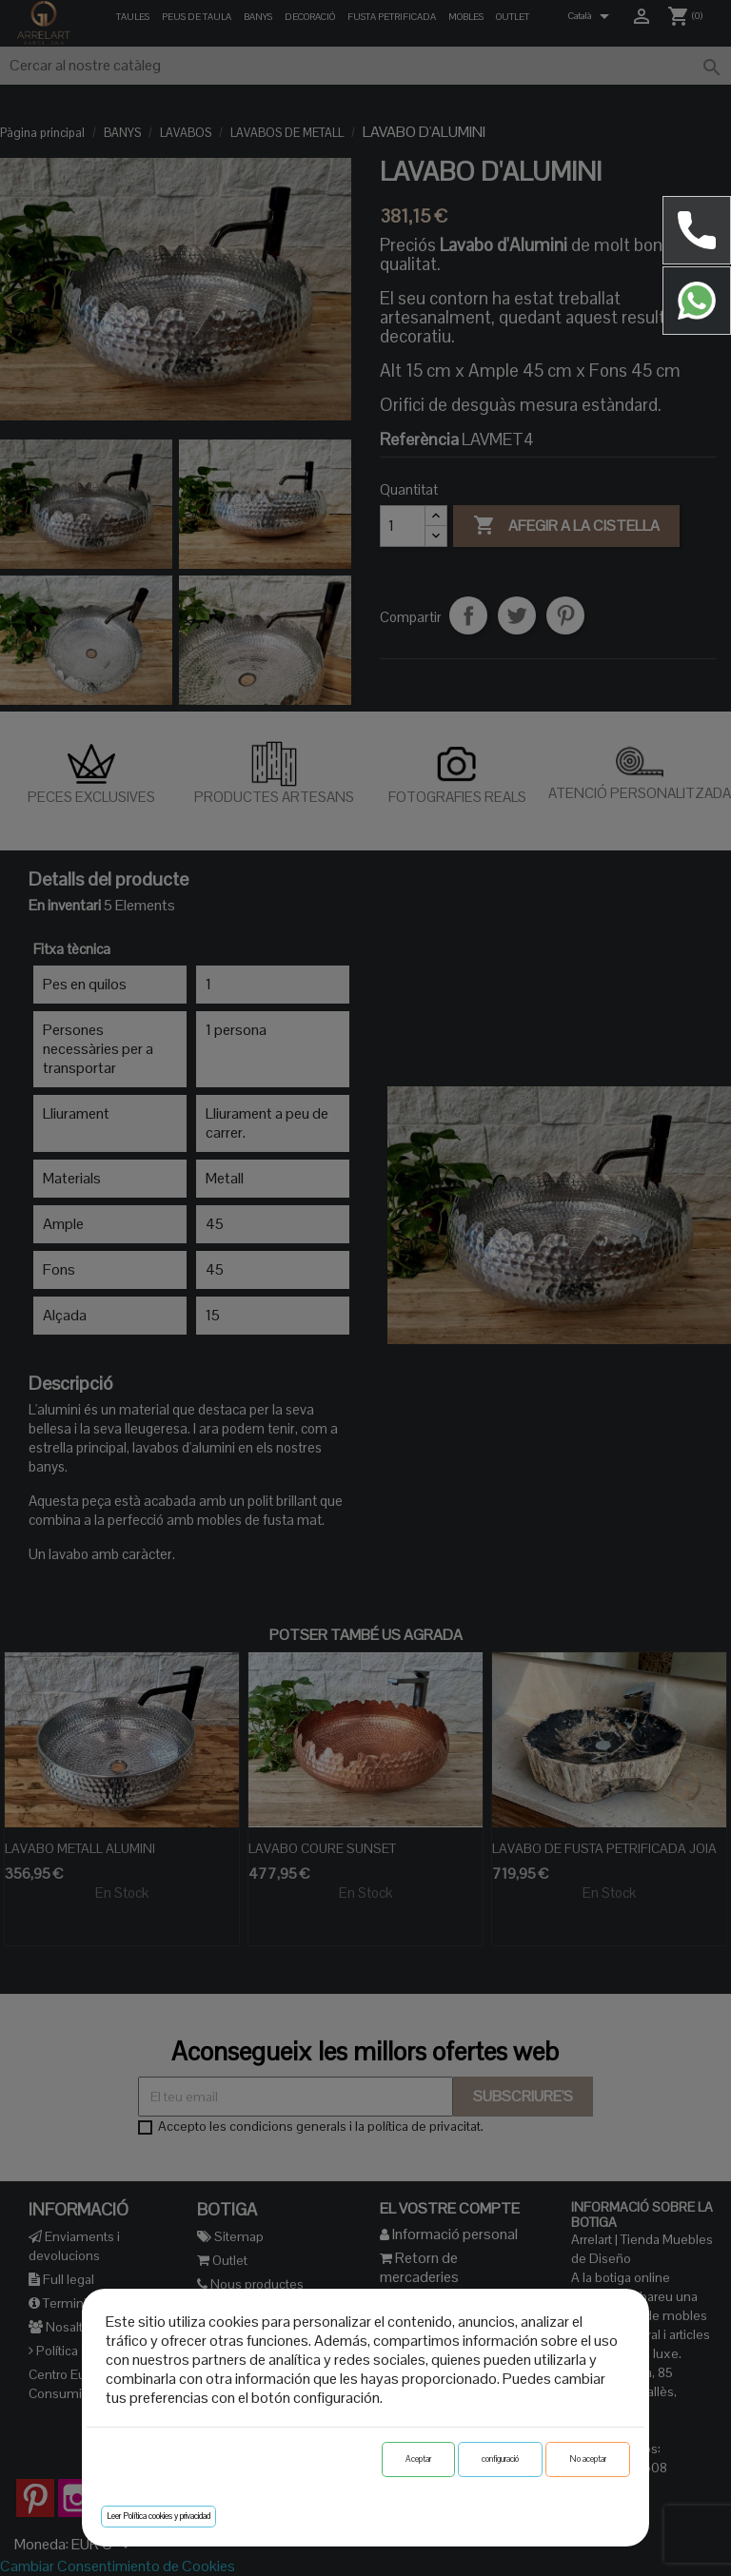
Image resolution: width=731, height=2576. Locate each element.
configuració (500, 2459)
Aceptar (418, 2459)
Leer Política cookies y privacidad (158, 2516)
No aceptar (587, 2459)
